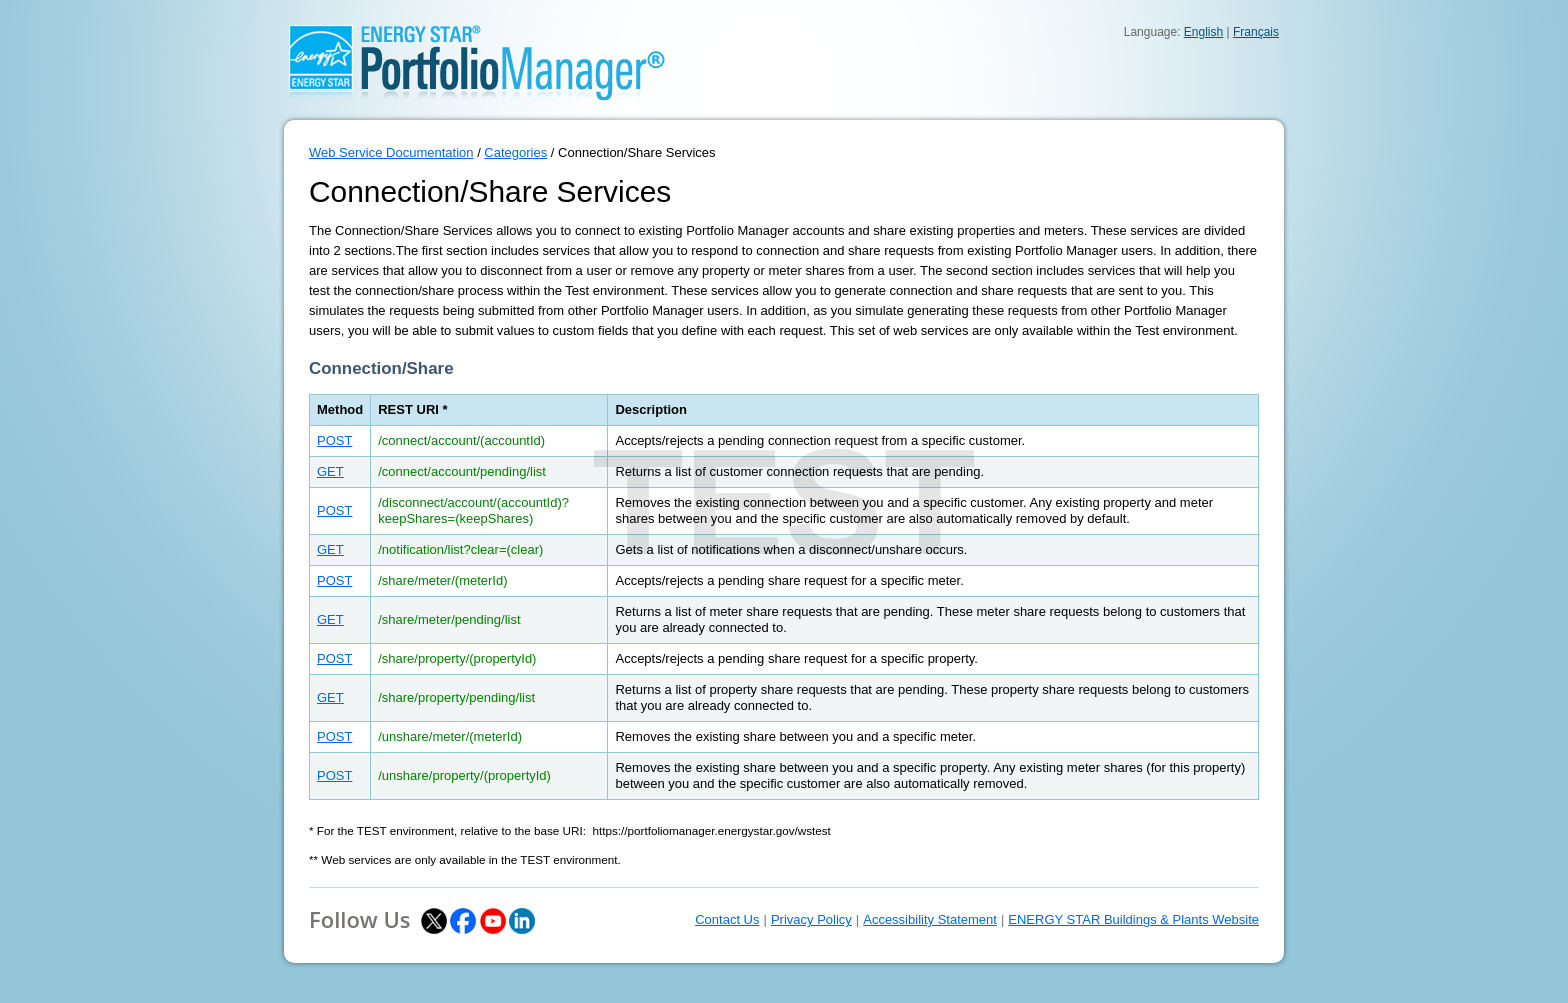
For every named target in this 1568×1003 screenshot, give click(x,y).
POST (334, 440)
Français (1256, 32)
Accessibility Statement (930, 919)
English (1203, 32)
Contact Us (727, 919)
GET (330, 471)
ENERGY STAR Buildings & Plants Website (1133, 919)
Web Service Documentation (391, 152)
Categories (515, 152)
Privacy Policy (811, 919)
